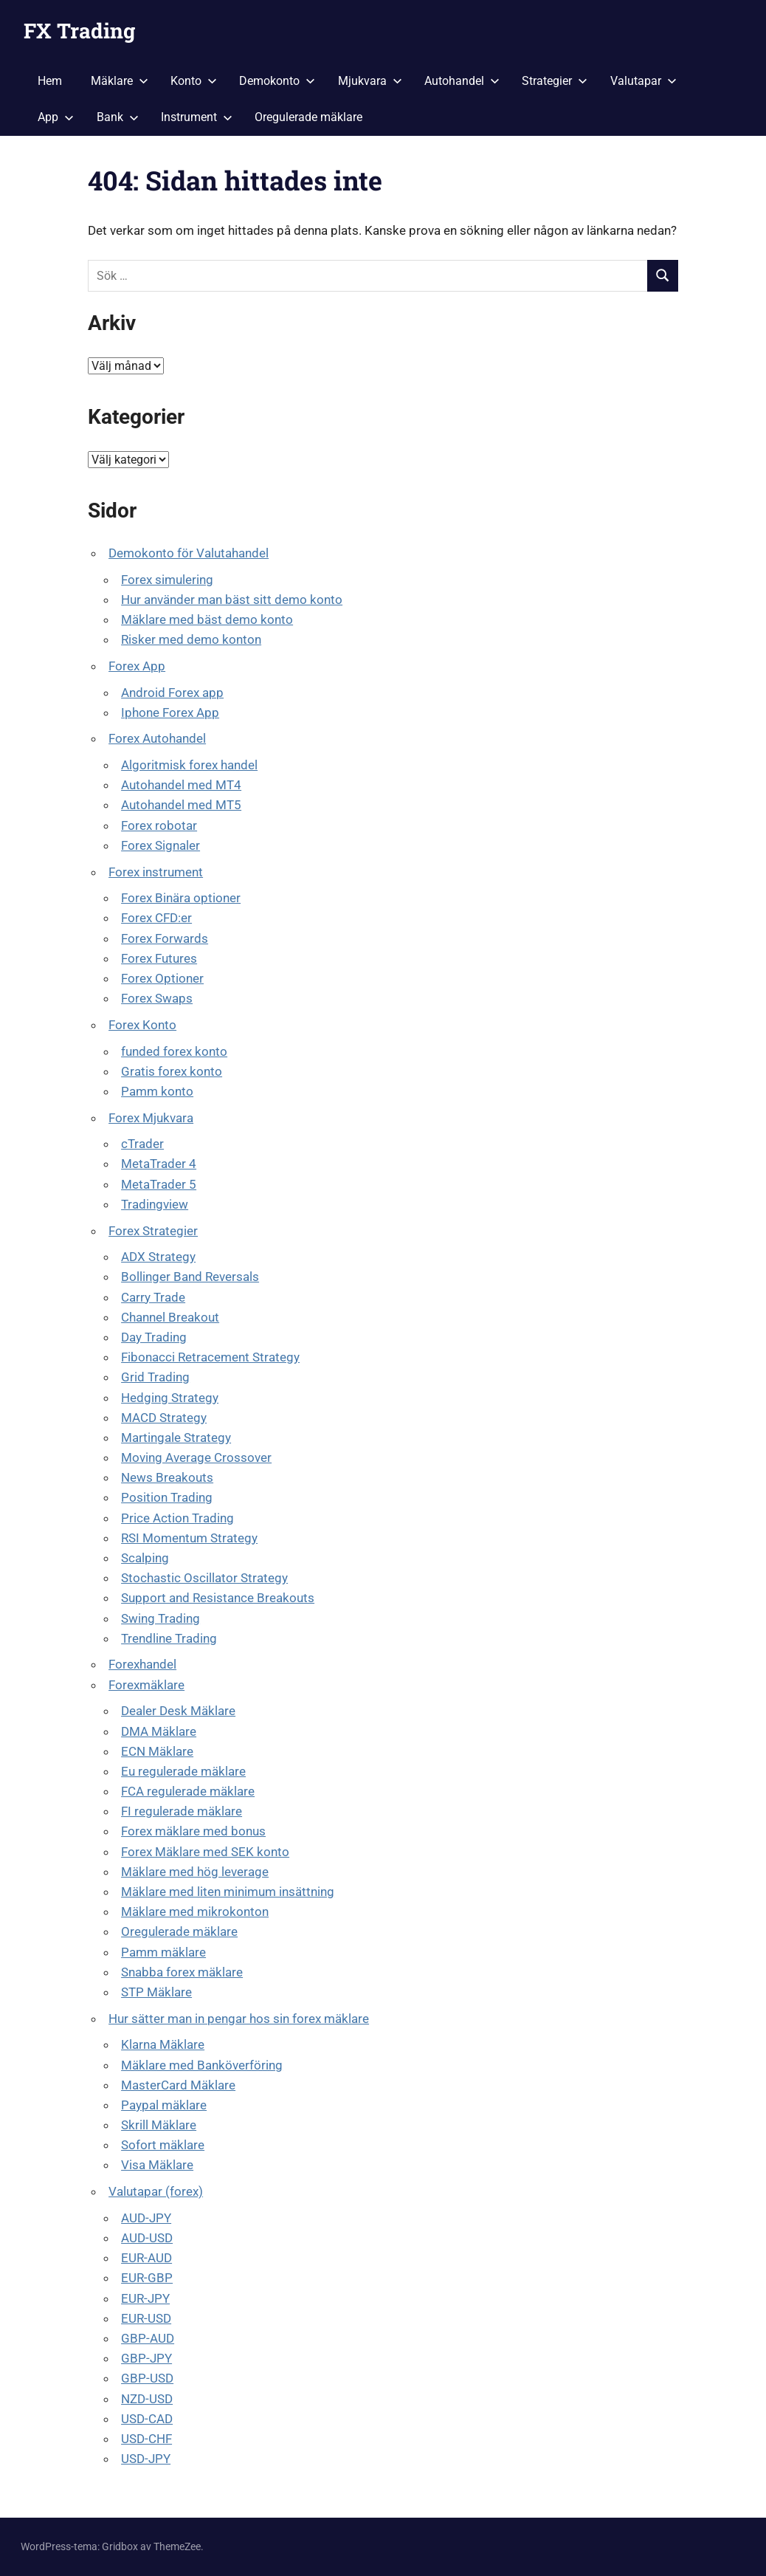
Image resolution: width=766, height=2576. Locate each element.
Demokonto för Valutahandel (188, 553)
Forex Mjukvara (150, 1117)
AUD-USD (147, 2237)
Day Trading (154, 1337)
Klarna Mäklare (162, 2044)
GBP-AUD (147, 2338)
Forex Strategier (153, 1230)
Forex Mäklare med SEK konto (205, 1851)
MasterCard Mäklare (178, 2085)
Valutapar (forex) (155, 2191)
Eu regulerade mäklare (183, 1771)
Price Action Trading (177, 1518)
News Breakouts (167, 1477)
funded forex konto (174, 1051)
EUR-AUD (146, 2257)
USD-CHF (146, 2438)
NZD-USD (147, 2398)
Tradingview (154, 1204)
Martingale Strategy (176, 1437)
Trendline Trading (169, 1638)
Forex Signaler (160, 845)
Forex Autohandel (157, 738)
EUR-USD (146, 2318)
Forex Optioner (162, 978)
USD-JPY (145, 2458)
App (56, 117)
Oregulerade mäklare (308, 117)
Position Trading (167, 1497)
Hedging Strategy (169, 1397)
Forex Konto (142, 1024)
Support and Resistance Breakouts (217, 1597)
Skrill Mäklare (158, 2125)
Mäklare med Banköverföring (202, 2065)
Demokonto (277, 81)
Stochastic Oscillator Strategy (204, 1577)
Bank (118, 117)
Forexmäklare (146, 1684)
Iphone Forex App (170, 712)
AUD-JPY (146, 2218)
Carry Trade (153, 1297)
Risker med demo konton (191, 639)
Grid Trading (155, 1377)
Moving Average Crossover (196, 1457)
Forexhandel (142, 1664)
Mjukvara (370, 81)
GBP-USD (147, 2378)
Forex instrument (155, 872)
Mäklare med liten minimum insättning (227, 1891)
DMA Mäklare (158, 1731)
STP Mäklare (156, 1992)
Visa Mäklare (157, 2164)
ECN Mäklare (157, 1751)
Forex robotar (159, 825)
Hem (50, 81)
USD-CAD (147, 2418)
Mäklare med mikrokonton (195, 1911)
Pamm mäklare (163, 1952)
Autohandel (462, 81)
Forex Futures (159, 958)
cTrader (142, 1143)
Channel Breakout (170, 1317)
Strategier (554, 81)
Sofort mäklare (162, 2144)
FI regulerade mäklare (181, 1811)
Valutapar (643, 81)
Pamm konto (157, 1091)
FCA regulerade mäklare (188, 1791)
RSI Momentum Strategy (189, 1538)
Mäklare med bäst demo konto (207, 619)
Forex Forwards (164, 938)
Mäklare (119, 81)
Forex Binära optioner (181, 897)
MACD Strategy (164, 1417)
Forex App (136, 666)
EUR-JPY (145, 2298)
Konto (193, 81)
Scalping (145, 1557)
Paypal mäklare (164, 2105)
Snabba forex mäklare (182, 1972)
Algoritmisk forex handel (189, 765)
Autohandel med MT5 (181, 804)
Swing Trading (160, 1618)
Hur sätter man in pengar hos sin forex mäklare (238, 2018)
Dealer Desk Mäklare (178, 1710)
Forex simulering (167, 579)
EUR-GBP (147, 2277)
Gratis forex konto (171, 1071)
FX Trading (79, 30)
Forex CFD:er (156, 917)
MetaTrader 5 (158, 1184)
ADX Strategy (158, 1256)
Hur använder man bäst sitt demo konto (231, 599)
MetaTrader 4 (158, 1163)
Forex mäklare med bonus (193, 1831)
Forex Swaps (157, 998)
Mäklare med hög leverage (195, 1871)
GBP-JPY (146, 2358)
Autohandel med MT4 (181, 784)
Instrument (196, 117)
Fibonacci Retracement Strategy (210, 1357)
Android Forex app (172, 692)
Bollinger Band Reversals (190, 1276)
